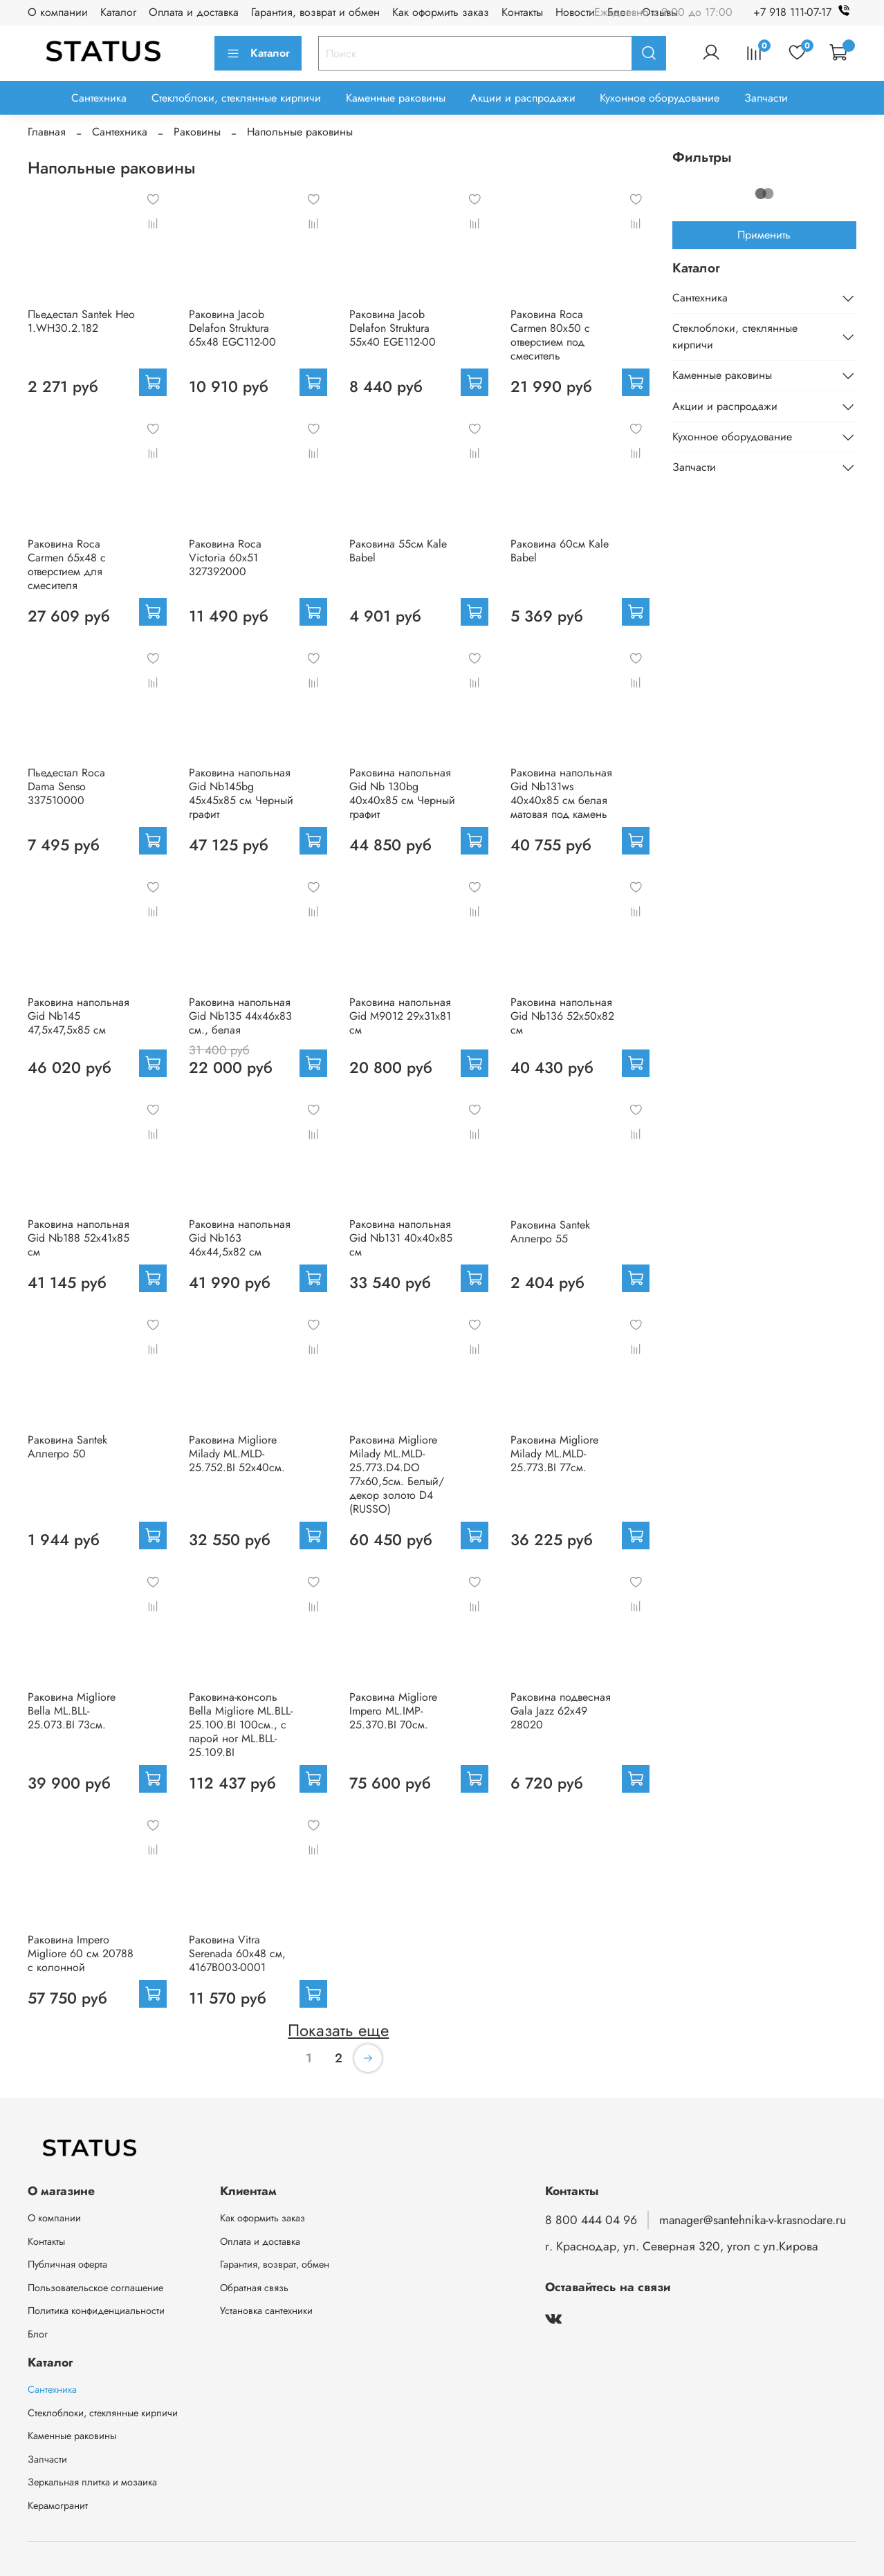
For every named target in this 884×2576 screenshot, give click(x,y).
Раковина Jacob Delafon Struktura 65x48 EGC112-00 (232, 328)
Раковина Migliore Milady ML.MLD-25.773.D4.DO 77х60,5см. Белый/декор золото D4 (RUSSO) (396, 1474)
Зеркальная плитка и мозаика (92, 2482)
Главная (47, 132)
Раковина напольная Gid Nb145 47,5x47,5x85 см (78, 1016)
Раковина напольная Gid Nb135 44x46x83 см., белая (240, 1016)
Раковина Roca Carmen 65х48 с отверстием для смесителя (67, 564)
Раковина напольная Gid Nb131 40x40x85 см (400, 1238)
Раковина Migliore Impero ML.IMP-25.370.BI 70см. (393, 1711)
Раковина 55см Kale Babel (398, 551)
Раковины (197, 132)
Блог (38, 2334)
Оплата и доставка (194, 12)
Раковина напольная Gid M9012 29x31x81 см (400, 1016)
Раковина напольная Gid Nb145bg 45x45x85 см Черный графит (241, 793)
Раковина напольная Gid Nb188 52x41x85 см (78, 1238)
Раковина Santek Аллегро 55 (550, 1232)
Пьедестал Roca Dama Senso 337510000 (66, 786)
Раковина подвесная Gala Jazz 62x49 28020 (560, 1711)
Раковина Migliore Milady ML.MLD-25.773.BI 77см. (554, 1453)
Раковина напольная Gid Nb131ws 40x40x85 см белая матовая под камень (561, 793)
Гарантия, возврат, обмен (274, 2264)
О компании (58, 12)
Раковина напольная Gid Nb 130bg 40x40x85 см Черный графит (402, 793)
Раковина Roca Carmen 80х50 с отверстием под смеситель (550, 335)
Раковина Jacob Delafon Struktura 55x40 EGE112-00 (392, 328)
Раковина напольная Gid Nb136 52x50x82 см (562, 1016)
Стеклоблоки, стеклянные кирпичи (236, 98)
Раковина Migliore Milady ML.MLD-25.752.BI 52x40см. (237, 1453)
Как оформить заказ (440, 12)
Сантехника (99, 98)
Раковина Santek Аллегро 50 (67, 1447)
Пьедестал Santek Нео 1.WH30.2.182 (81, 321)
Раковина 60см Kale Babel (559, 551)
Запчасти (766, 98)
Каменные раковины (395, 98)
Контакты (522, 12)
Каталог (118, 12)
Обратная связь (254, 2288)
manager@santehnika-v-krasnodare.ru (752, 2220)
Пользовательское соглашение (95, 2288)
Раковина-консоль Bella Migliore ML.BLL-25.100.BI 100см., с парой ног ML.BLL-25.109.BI (241, 1724)
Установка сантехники (266, 2310)
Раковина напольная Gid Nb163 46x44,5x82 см (240, 1238)
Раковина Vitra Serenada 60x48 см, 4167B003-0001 (237, 1953)
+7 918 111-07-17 (804, 12)
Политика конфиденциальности (96, 2310)
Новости (575, 12)
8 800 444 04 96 (591, 2220)
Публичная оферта (67, 2264)
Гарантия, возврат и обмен (315, 12)
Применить (764, 235)
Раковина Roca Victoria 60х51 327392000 (225, 557)
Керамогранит (58, 2505)
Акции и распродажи (522, 98)
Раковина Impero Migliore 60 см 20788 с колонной (80, 1953)
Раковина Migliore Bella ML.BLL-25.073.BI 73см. (72, 1711)
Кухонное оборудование (659, 98)
